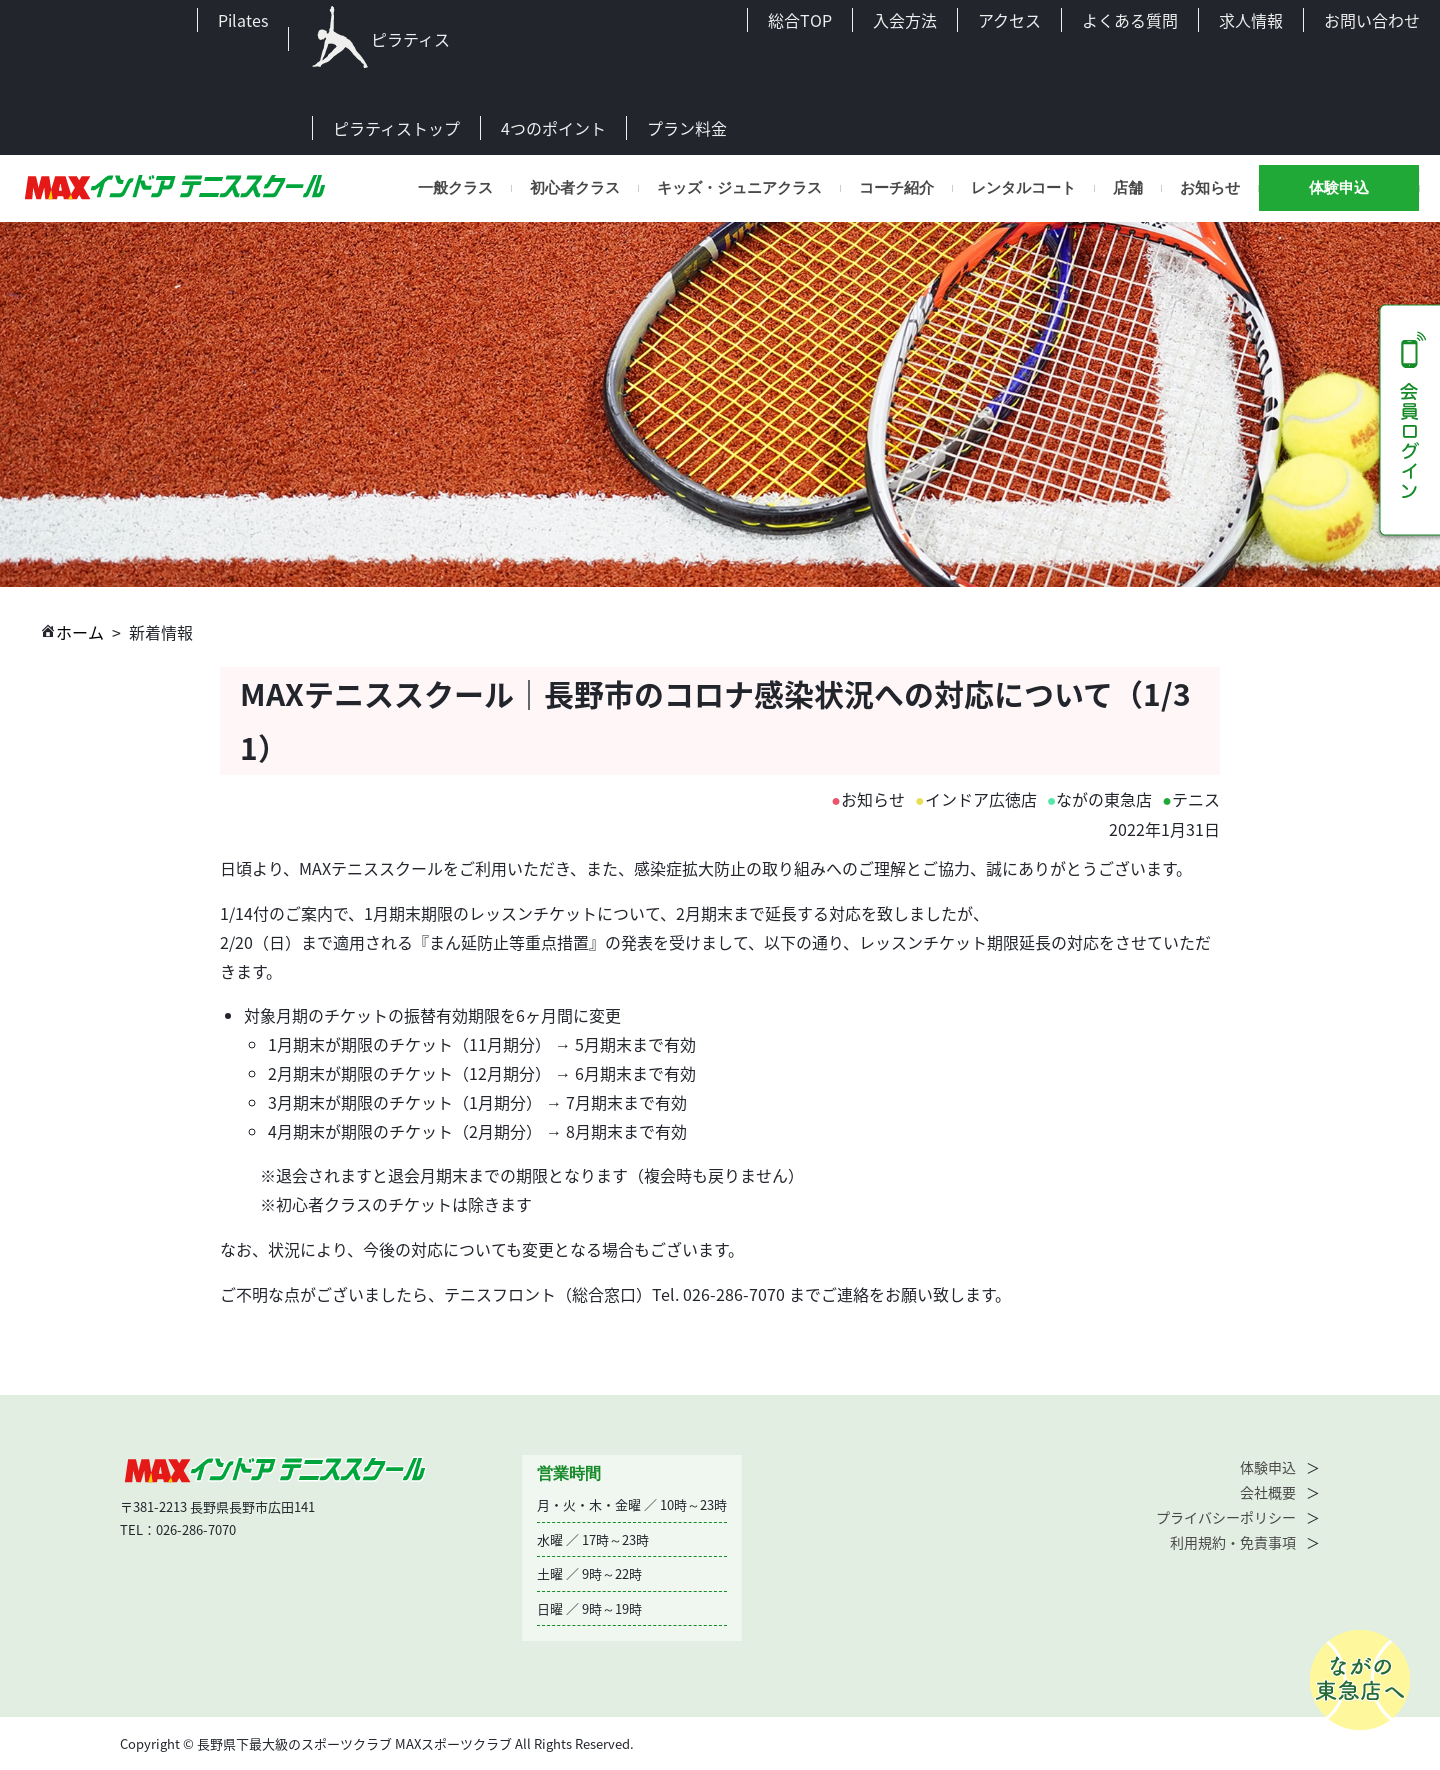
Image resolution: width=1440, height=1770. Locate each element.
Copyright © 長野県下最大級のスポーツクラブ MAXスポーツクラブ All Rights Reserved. (377, 1743)
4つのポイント (553, 128)
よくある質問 (1130, 20)
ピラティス (379, 39)
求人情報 (1251, 20)
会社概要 (1268, 1492)
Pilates (243, 20)
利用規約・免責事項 (1233, 1542)
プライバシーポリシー (1226, 1517)
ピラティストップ (396, 128)
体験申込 (1339, 188)
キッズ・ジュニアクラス (739, 188)
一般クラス (455, 188)
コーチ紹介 (896, 188)
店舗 (1128, 188)
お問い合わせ (1372, 20)
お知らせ (1210, 188)
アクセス (1009, 20)
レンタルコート (1023, 188)
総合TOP (800, 20)
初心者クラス (575, 188)
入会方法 (905, 20)
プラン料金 (687, 128)
